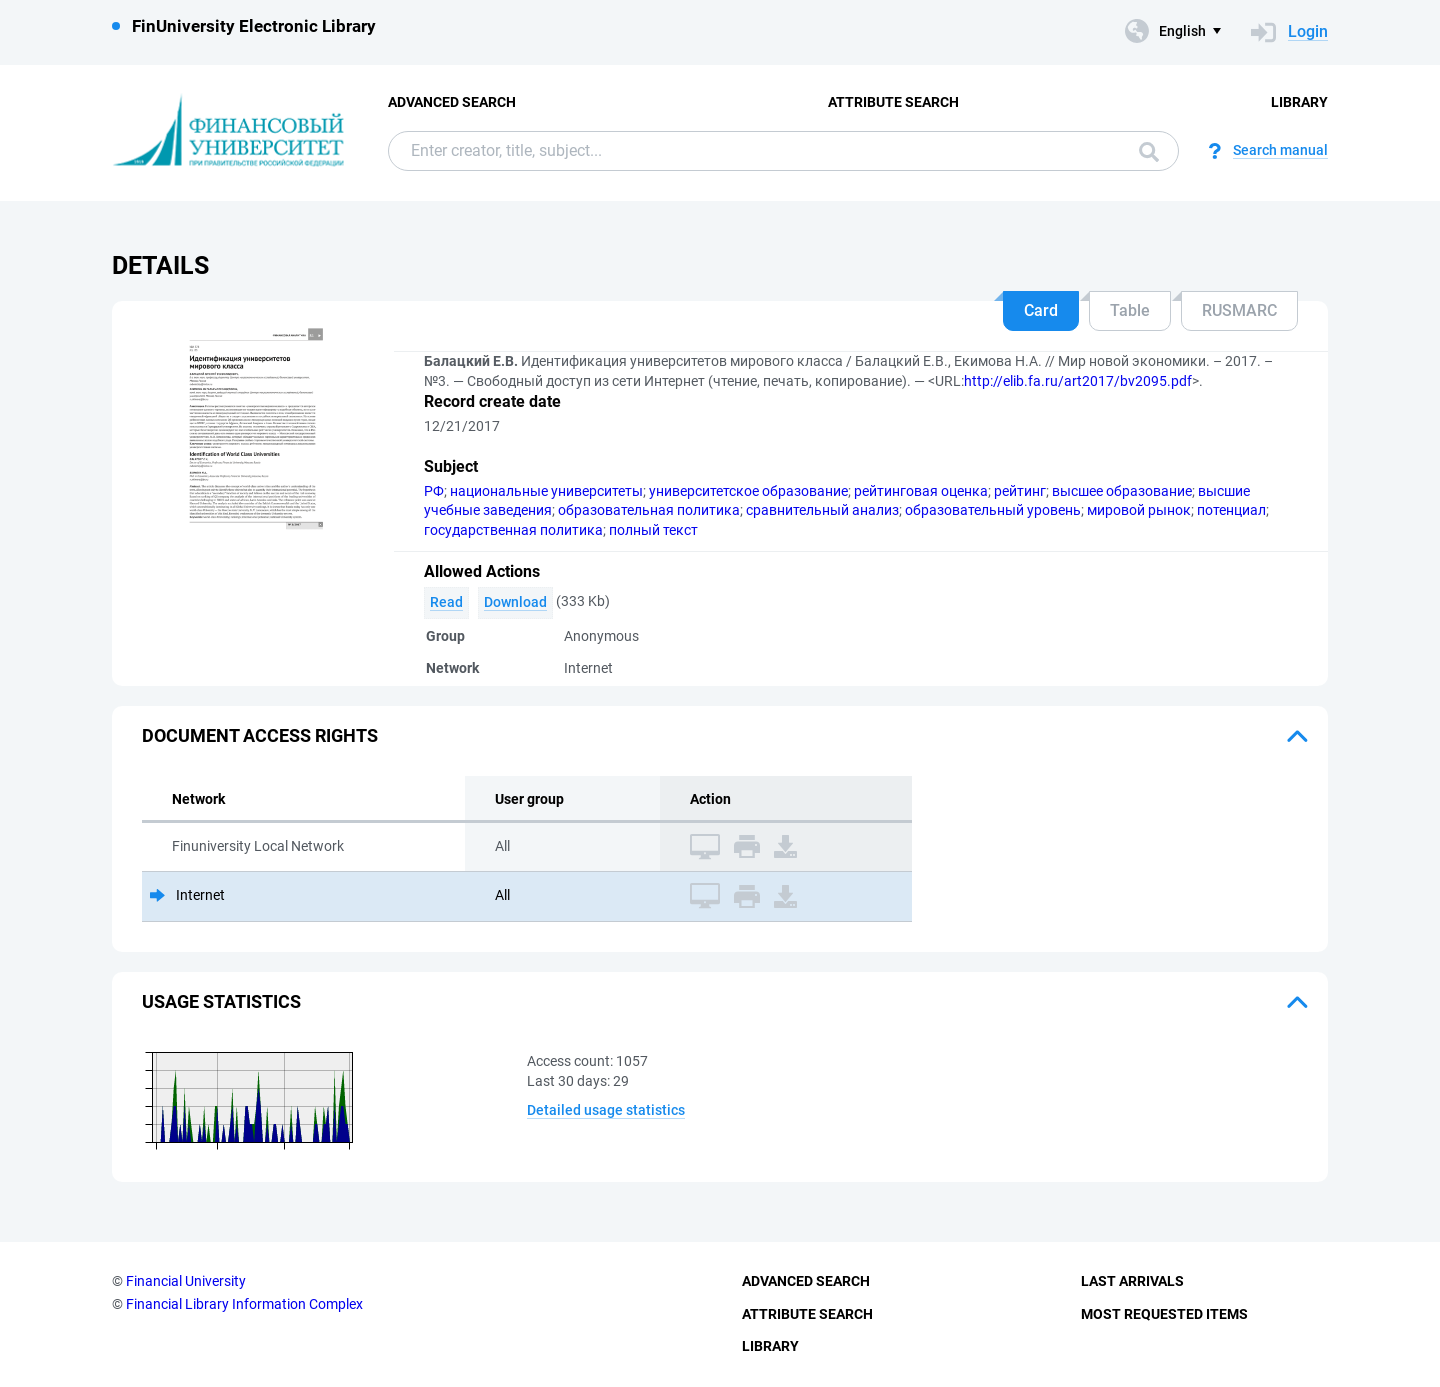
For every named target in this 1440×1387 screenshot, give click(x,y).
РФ (434, 491)
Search (1149, 152)
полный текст (653, 530)
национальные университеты (546, 491)
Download (515, 602)
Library (1299, 102)
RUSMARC (1239, 310)
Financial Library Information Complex (244, 1304)
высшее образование (1122, 491)
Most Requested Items (1164, 1314)
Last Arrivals (1132, 1281)
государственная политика (513, 530)
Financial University (186, 1281)
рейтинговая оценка (921, 491)
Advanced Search (452, 102)
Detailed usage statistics (606, 1110)
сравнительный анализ (822, 510)
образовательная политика (649, 510)
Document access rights (260, 735)
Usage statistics (221, 1001)
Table (1130, 310)
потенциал (1231, 510)
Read (446, 602)
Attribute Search (893, 102)
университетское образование (748, 491)
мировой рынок (1139, 510)
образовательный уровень (993, 510)
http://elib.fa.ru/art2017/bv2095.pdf (1078, 381)
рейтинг (1020, 491)
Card (1041, 310)
